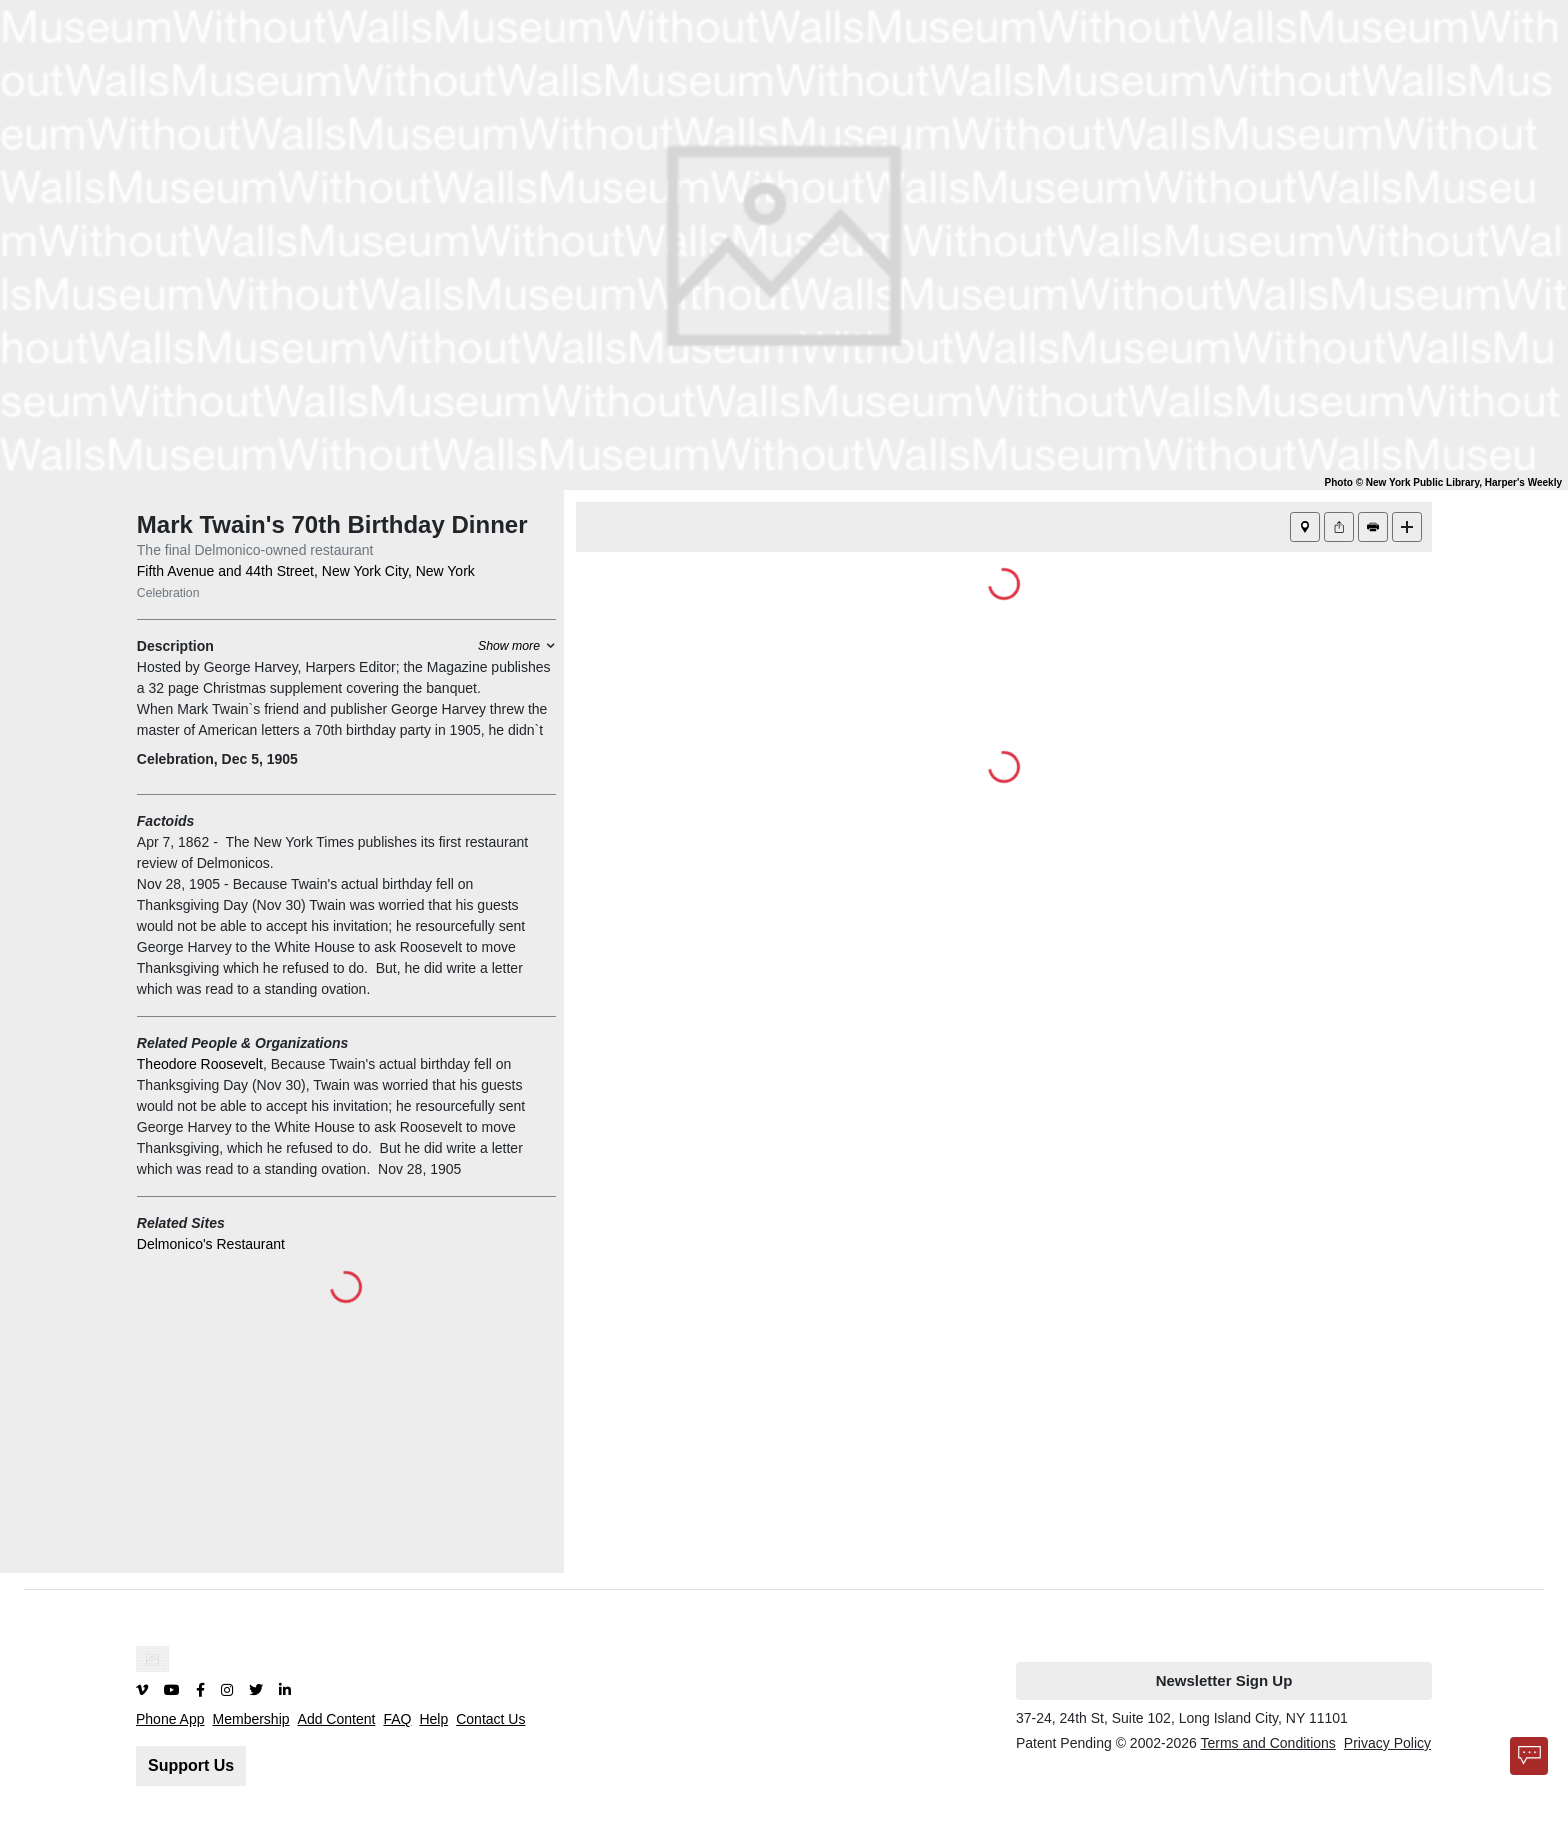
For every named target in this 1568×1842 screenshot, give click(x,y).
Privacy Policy (1387, 1743)
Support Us (191, 1765)
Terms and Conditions (1267, 1743)
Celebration (168, 593)
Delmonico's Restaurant (211, 1244)
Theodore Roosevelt (200, 1064)
